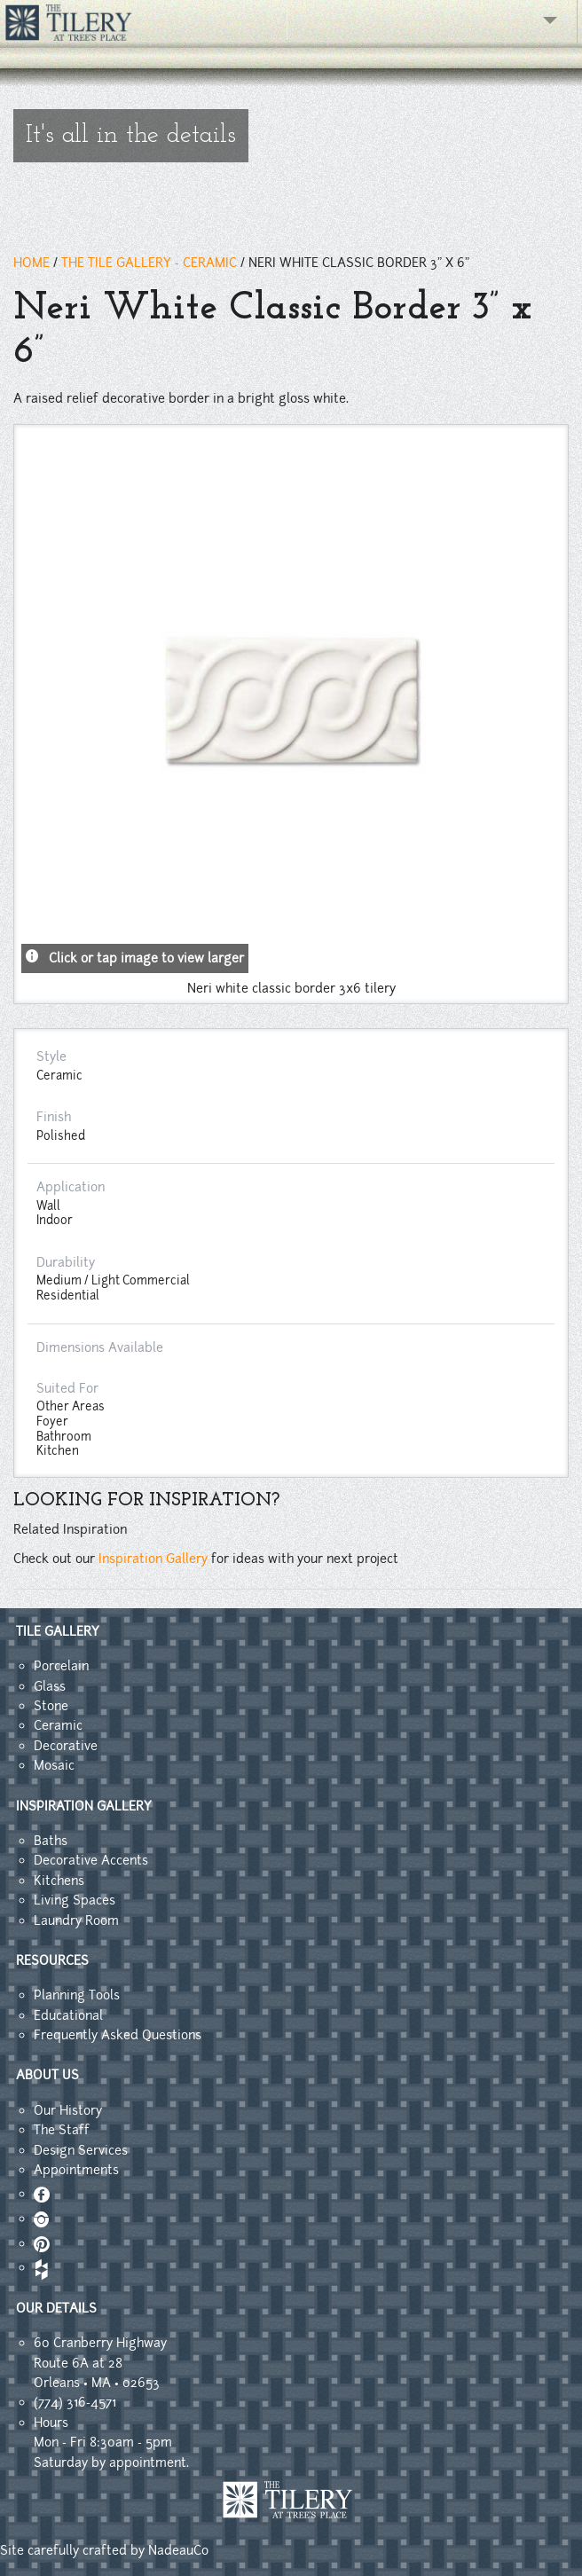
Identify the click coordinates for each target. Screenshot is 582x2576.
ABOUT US (47, 2075)
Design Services (81, 2150)
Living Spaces (74, 1900)
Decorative (66, 1746)
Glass (50, 1686)
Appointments (76, 2170)
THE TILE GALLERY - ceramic (149, 263)
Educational (68, 2015)
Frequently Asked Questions (117, 2035)
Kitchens (59, 1881)
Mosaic (54, 1765)
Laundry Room (76, 1920)
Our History (68, 2110)
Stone (51, 1706)
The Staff (62, 2130)
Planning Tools (77, 1995)
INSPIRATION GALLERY (84, 1806)
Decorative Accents (91, 1860)
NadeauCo (178, 2550)
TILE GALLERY (57, 1631)
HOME (31, 263)
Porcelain (61, 1666)
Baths (50, 1841)
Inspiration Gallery (153, 1559)
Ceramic (58, 1725)
